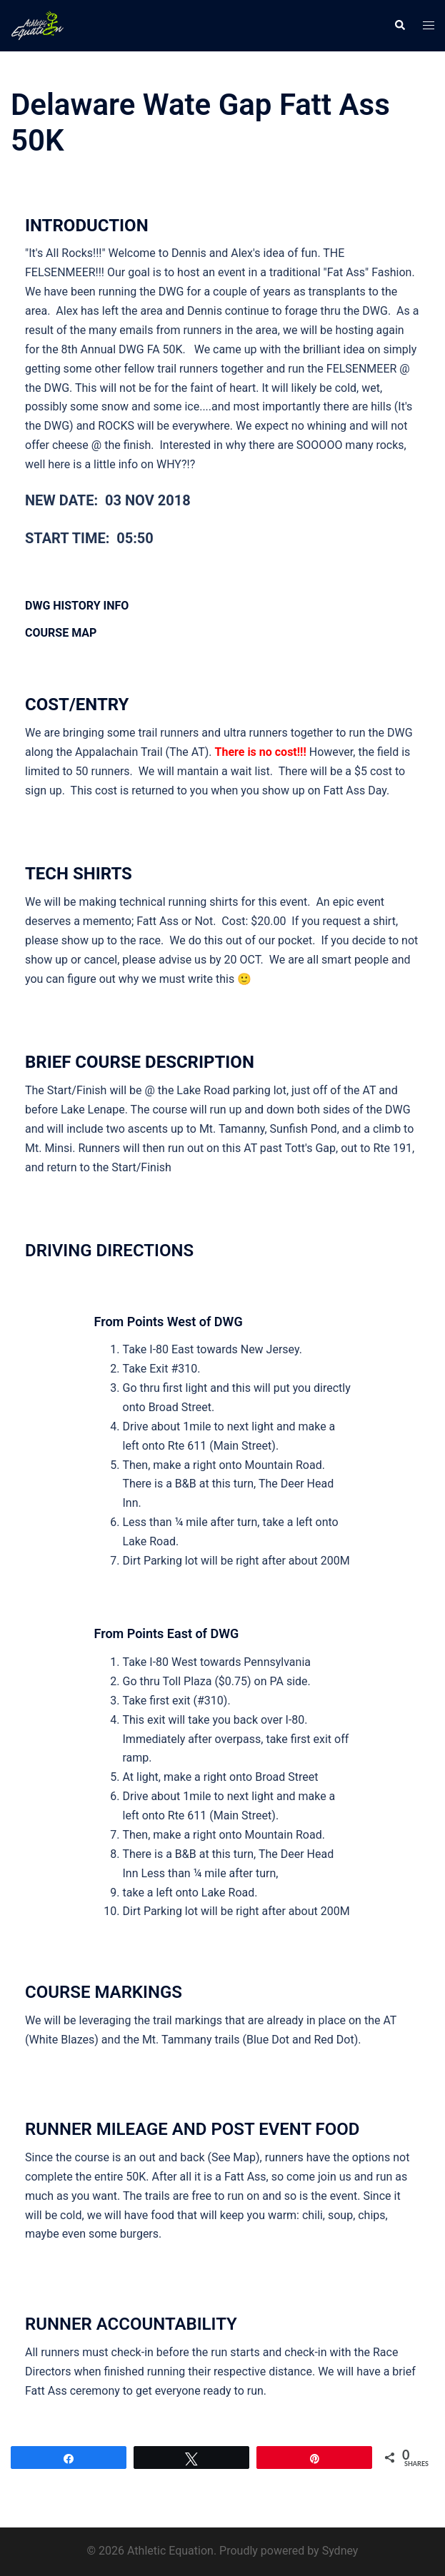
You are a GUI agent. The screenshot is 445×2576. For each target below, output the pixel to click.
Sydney (340, 2550)
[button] (399, 25)
